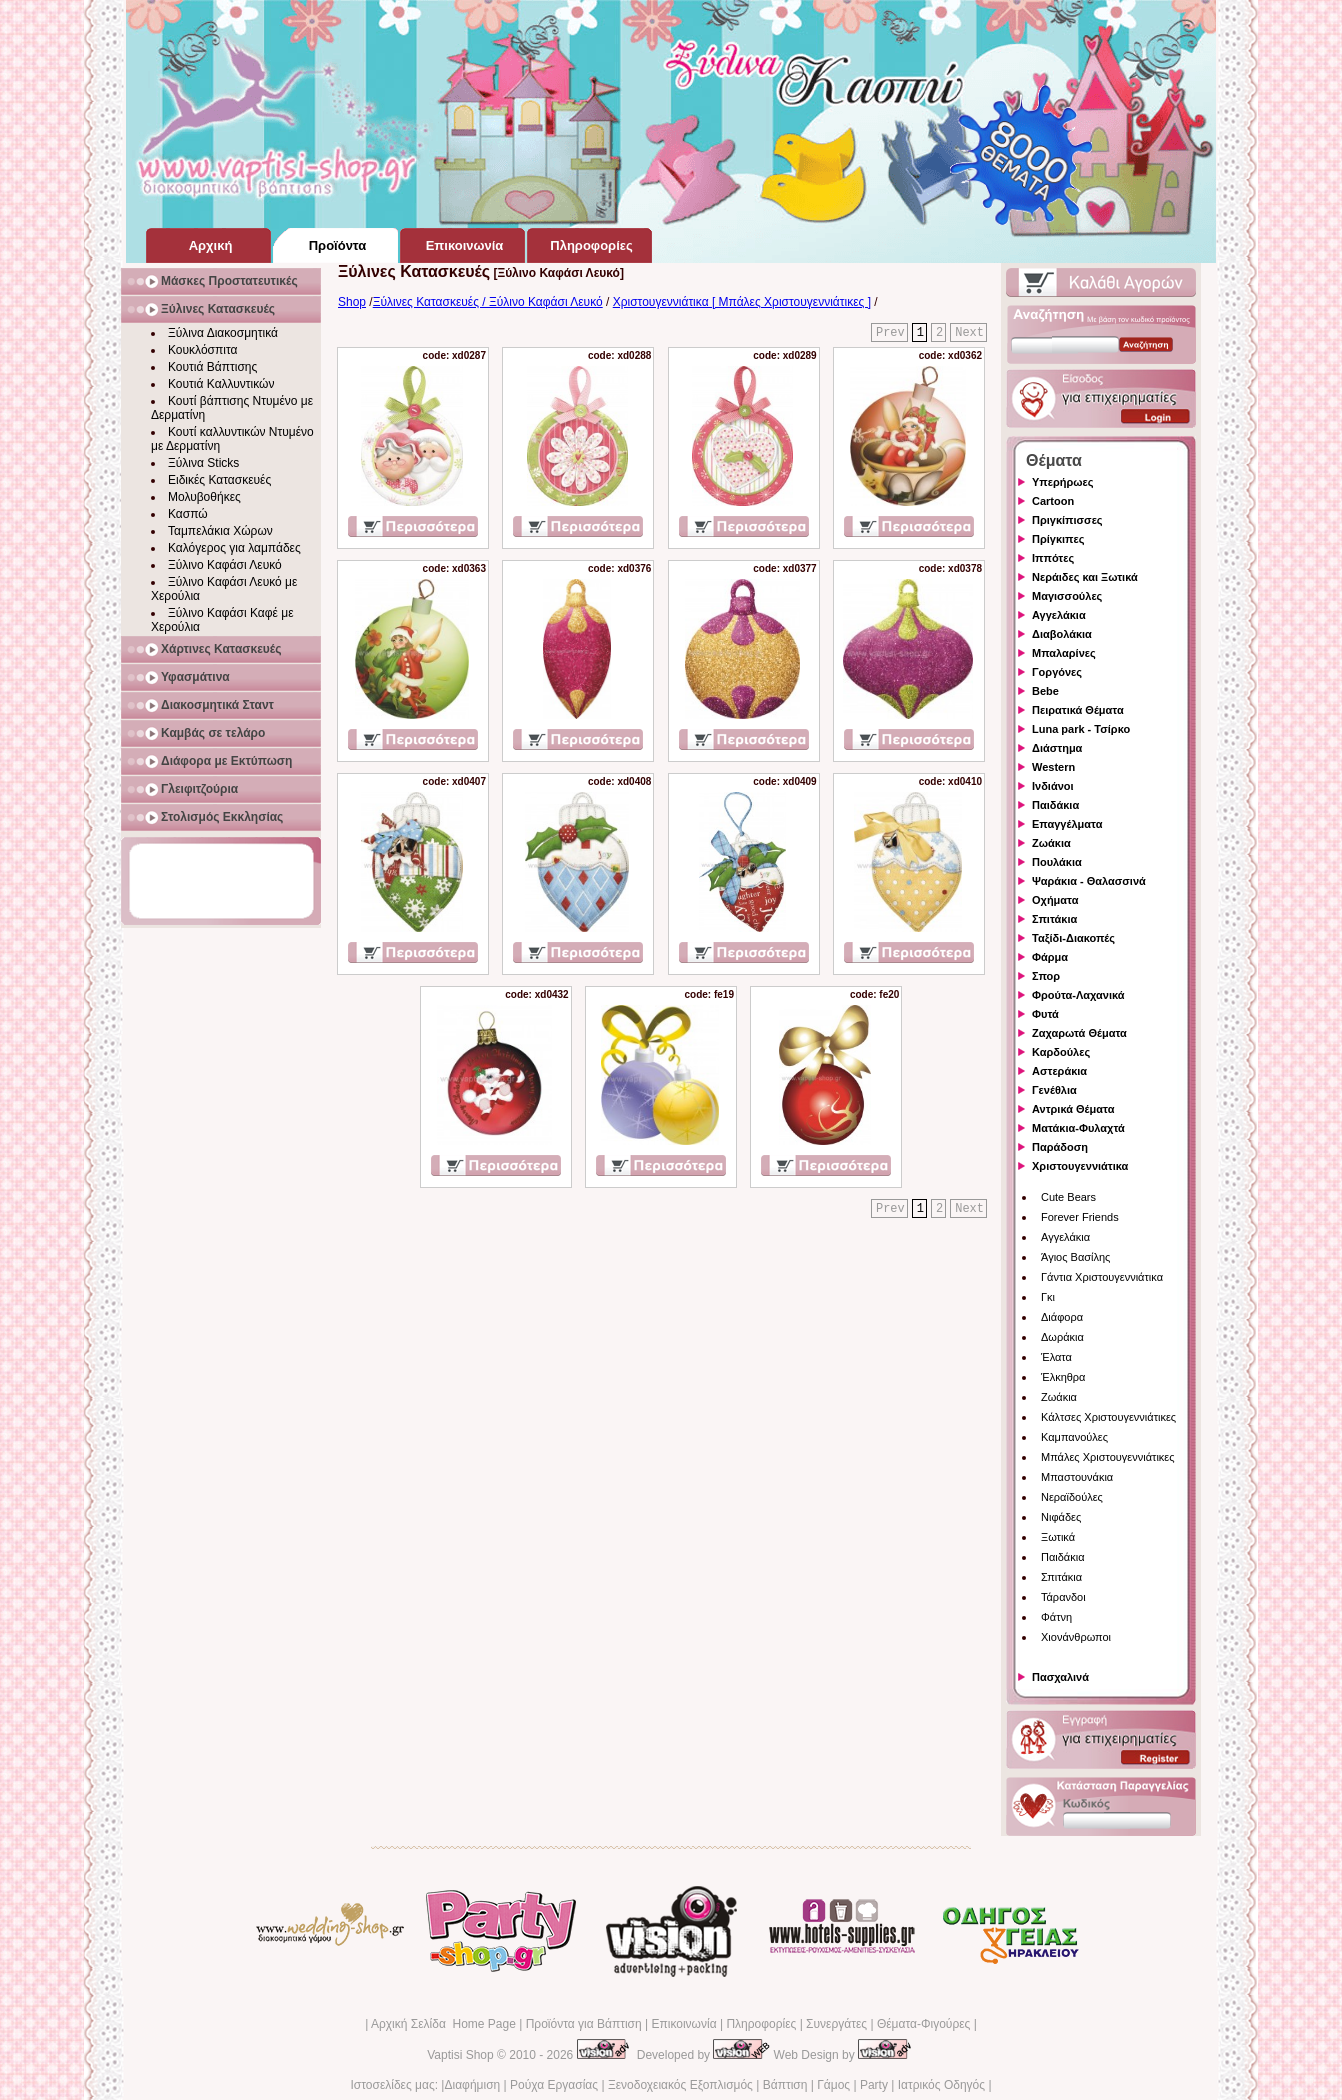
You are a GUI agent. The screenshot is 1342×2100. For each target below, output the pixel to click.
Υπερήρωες (1063, 482)
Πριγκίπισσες (1067, 520)
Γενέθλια (1054, 1090)
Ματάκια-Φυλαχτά (1078, 1128)
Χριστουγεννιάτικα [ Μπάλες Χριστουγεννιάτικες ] (742, 302)
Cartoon (1053, 501)
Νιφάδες (1061, 1517)
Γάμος (833, 2085)
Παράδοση (1060, 1147)
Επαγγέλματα (1067, 824)
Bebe (1045, 691)
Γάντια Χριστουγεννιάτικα (1102, 1277)
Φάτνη (1056, 1617)
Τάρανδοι (1063, 1597)
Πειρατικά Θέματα (1078, 710)
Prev (890, 333)
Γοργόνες (1057, 672)
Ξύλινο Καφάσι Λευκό (225, 565)
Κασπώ (188, 514)
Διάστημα (1057, 748)
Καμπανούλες (1074, 1437)
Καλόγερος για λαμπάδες (234, 548)
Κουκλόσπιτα (202, 350)
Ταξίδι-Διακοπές (1073, 938)
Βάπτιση (785, 2085)
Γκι (1048, 1297)
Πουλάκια (1057, 862)
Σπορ (1046, 976)
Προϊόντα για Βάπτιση (584, 2024)
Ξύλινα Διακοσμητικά (223, 333)
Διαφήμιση (472, 2085)
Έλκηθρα (1063, 1377)
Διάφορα (1062, 1317)
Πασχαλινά (1060, 1677)
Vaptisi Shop (460, 2055)
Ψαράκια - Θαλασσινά (1089, 881)
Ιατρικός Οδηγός (941, 2085)
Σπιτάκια (1054, 919)
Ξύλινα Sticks (203, 463)
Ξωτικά (1058, 1537)
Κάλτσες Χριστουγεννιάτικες (1108, 1417)
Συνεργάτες (836, 2024)
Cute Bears (1068, 1197)
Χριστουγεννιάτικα (1080, 1166)
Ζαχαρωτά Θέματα (1079, 1033)
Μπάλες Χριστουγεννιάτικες (1108, 1457)
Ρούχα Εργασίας (554, 2085)
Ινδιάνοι (1053, 786)
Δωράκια (1062, 1337)
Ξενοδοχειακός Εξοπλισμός (680, 2085)
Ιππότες (1053, 558)
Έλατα (1056, 1357)
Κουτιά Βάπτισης (212, 367)
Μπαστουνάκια (1077, 1477)
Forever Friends (1080, 1217)
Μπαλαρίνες (1064, 653)
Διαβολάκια (1062, 634)
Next (969, 333)
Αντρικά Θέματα (1073, 1109)
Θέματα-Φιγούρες (923, 2024)
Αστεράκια (1059, 1071)
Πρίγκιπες (1058, 539)
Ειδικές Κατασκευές (219, 480)
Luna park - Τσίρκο (1081, 729)
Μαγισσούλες (1067, 596)
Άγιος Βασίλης (1075, 1257)
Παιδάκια (1055, 805)
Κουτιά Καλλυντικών (221, 384)
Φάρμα (1050, 957)
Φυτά (1045, 1014)
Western (1053, 767)
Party (874, 2085)
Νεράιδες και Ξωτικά (1085, 577)
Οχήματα (1055, 900)
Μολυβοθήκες (204, 497)
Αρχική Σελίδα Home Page (443, 2024)
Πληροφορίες (761, 2024)
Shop (352, 302)
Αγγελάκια (1059, 615)
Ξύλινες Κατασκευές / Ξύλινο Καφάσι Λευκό (488, 302)
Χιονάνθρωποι (1076, 1637)
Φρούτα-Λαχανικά (1078, 995)
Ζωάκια (1051, 843)
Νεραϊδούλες (1072, 1497)
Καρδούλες (1061, 1052)
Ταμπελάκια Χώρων (220, 531)
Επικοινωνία (683, 2024)
